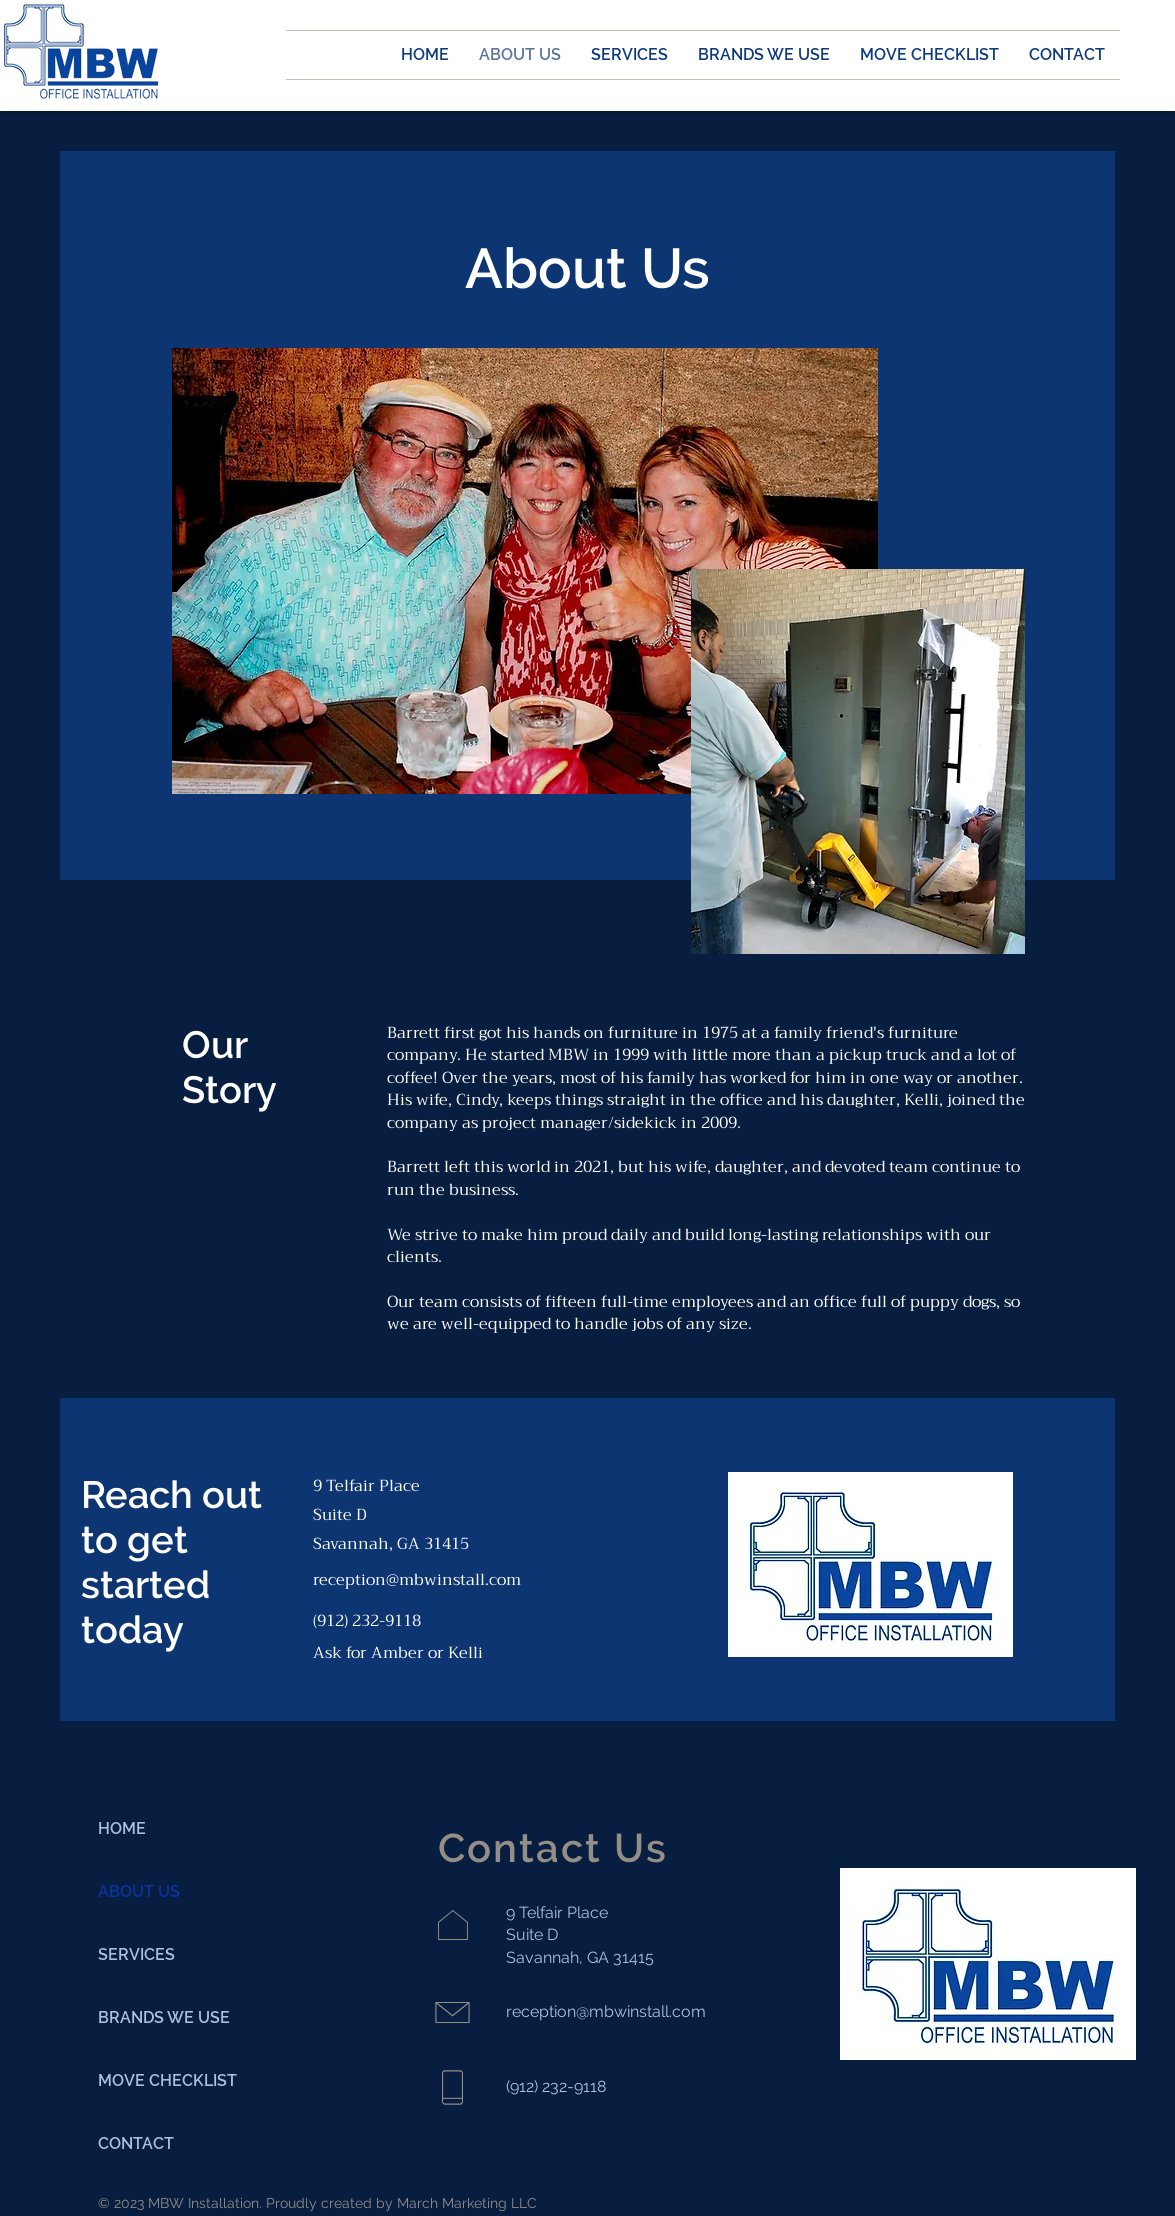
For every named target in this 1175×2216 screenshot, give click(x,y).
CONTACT (136, 2143)
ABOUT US (139, 1891)
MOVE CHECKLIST (167, 2080)
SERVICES (136, 1954)
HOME (122, 1828)
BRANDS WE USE (164, 2017)
